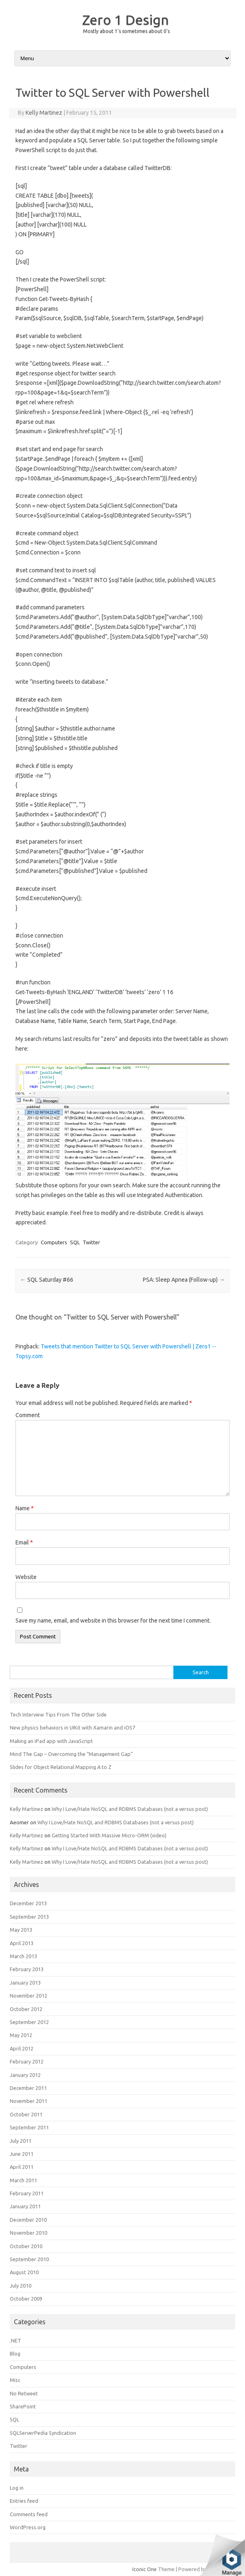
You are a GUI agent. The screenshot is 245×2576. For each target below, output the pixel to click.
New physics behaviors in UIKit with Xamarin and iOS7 (72, 1727)
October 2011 (26, 2114)
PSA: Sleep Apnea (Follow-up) (184, 1279)
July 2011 (20, 2141)
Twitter (91, 1242)
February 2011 (27, 2193)
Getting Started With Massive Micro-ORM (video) (109, 1835)
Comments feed (29, 2514)
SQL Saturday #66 (46, 1279)
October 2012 (26, 2009)
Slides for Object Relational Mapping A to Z (61, 1767)
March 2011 (23, 2180)
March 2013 (23, 1956)
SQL (75, 1242)
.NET (15, 2340)
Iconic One (144, 2569)
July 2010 (20, 2285)
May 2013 (21, 1930)
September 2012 (29, 2022)
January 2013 (25, 1982)
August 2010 (24, 2272)
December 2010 (28, 2220)
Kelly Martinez (44, 112)
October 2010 (26, 2246)
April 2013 (21, 1943)
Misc (15, 2380)
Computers (54, 1242)
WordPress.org (28, 2527)
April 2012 (21, 2048)
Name (24, 1508)
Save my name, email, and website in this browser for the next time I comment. (113, 1620)
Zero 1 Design (125, 19)
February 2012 (27, 2061)
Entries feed (24, 2501)
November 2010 (28, 2233)
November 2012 (28, 1995)
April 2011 (21, 2167)
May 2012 (21, 2035)
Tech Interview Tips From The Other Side (58, 1714)
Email (24, 1542)
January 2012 (25, 2075)
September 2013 (29, 1916)
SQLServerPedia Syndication (43, 2433)
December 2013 (28, 1903)
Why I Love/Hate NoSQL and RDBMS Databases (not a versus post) (130, 1809)
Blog (15, 2353)
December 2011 (28, 2088)
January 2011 (25, 2206)
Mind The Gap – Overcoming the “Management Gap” (71, 1754)
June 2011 (21, 2154)
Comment (27, 1415)
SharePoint (23, 2406)
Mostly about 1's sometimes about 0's (126, 31)
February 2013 (27, 1969)
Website (26, 1577)
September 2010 (29, 2259)
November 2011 (28, 2101)
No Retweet (24, 2393)
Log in (17, 2488)
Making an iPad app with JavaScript (51, 1741)
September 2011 (29, 2127)
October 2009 (26, 2298)
